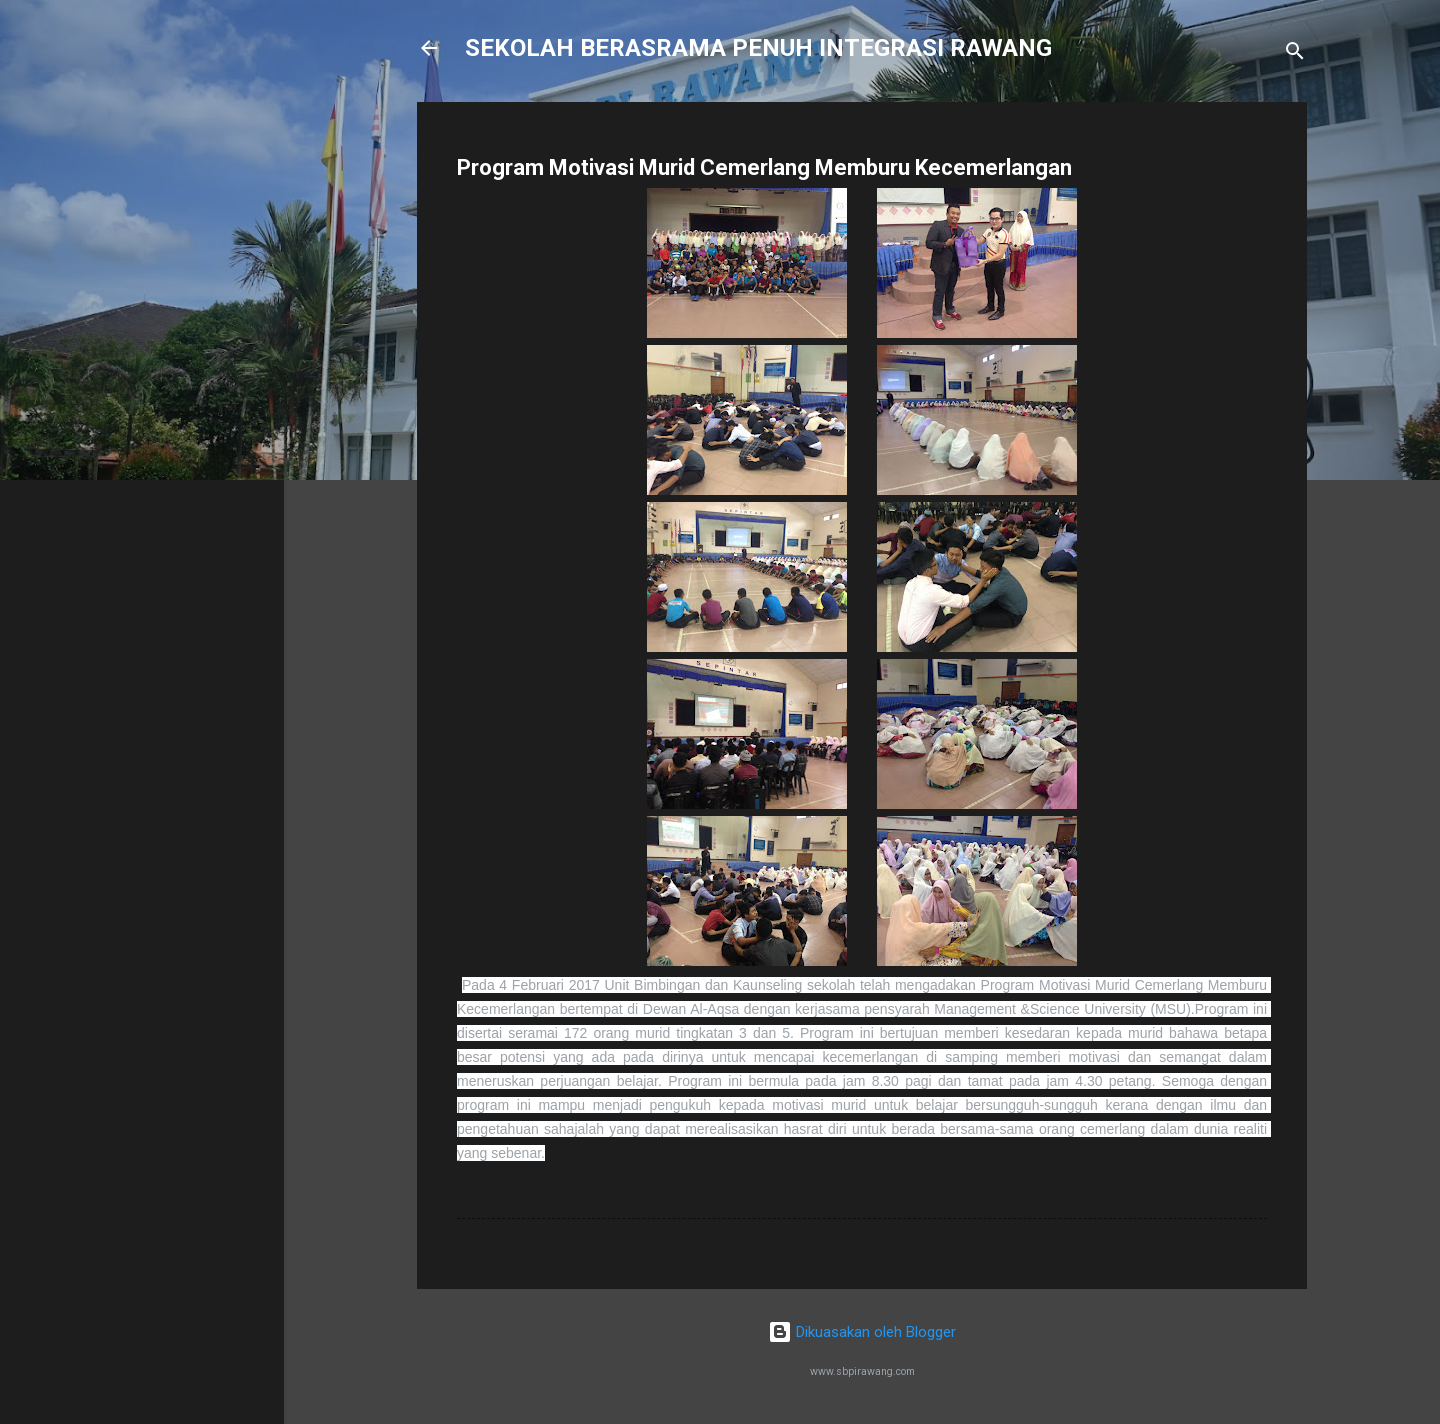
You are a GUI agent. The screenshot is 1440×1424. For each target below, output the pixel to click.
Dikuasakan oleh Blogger (862, 1332)
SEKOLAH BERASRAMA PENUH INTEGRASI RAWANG (758, 48)
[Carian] (1295, 54)
